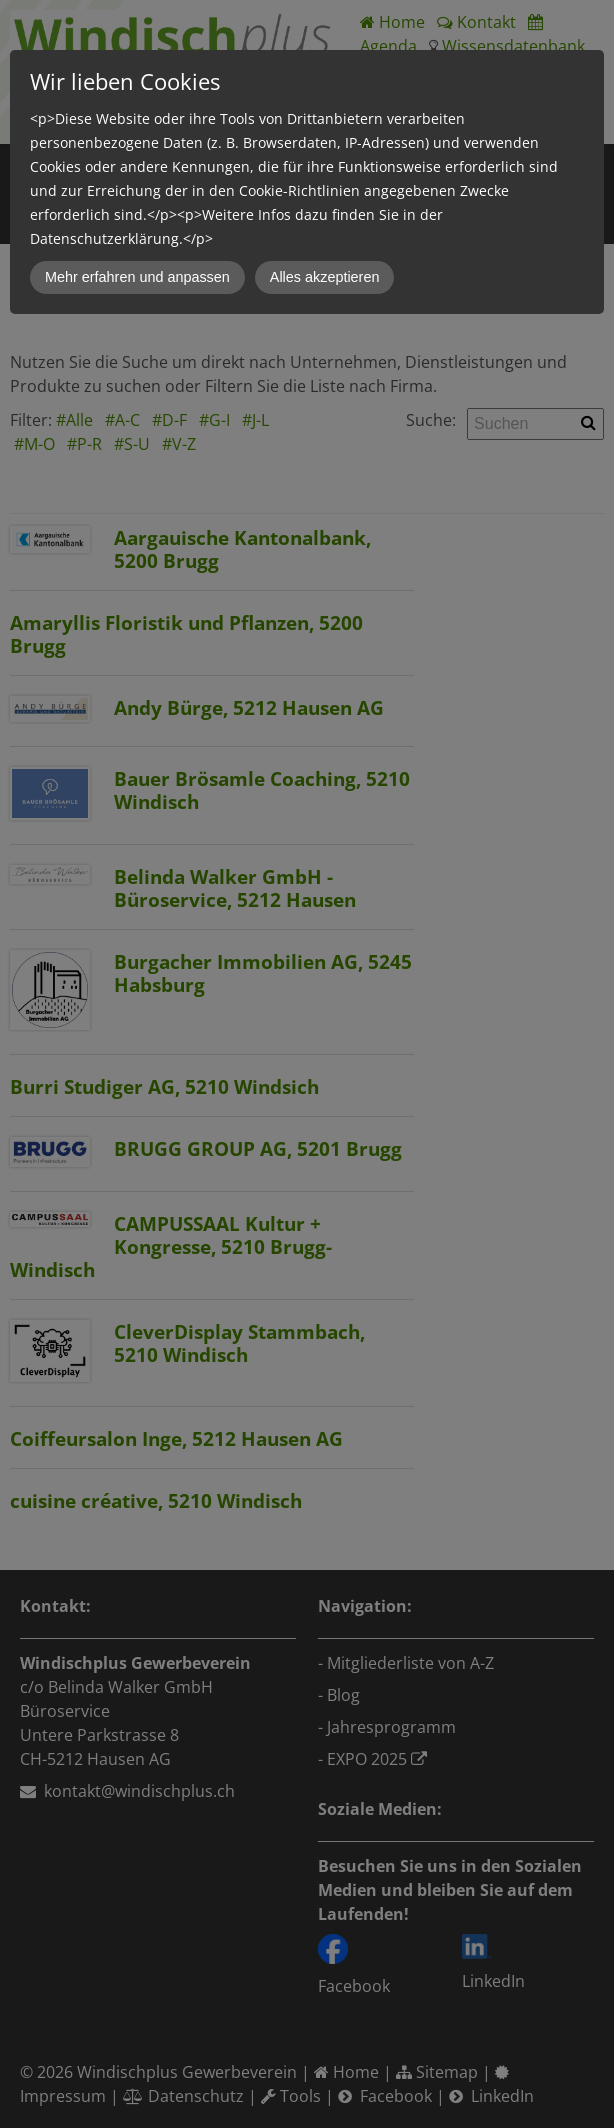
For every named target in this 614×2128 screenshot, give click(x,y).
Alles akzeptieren (325, 277)
